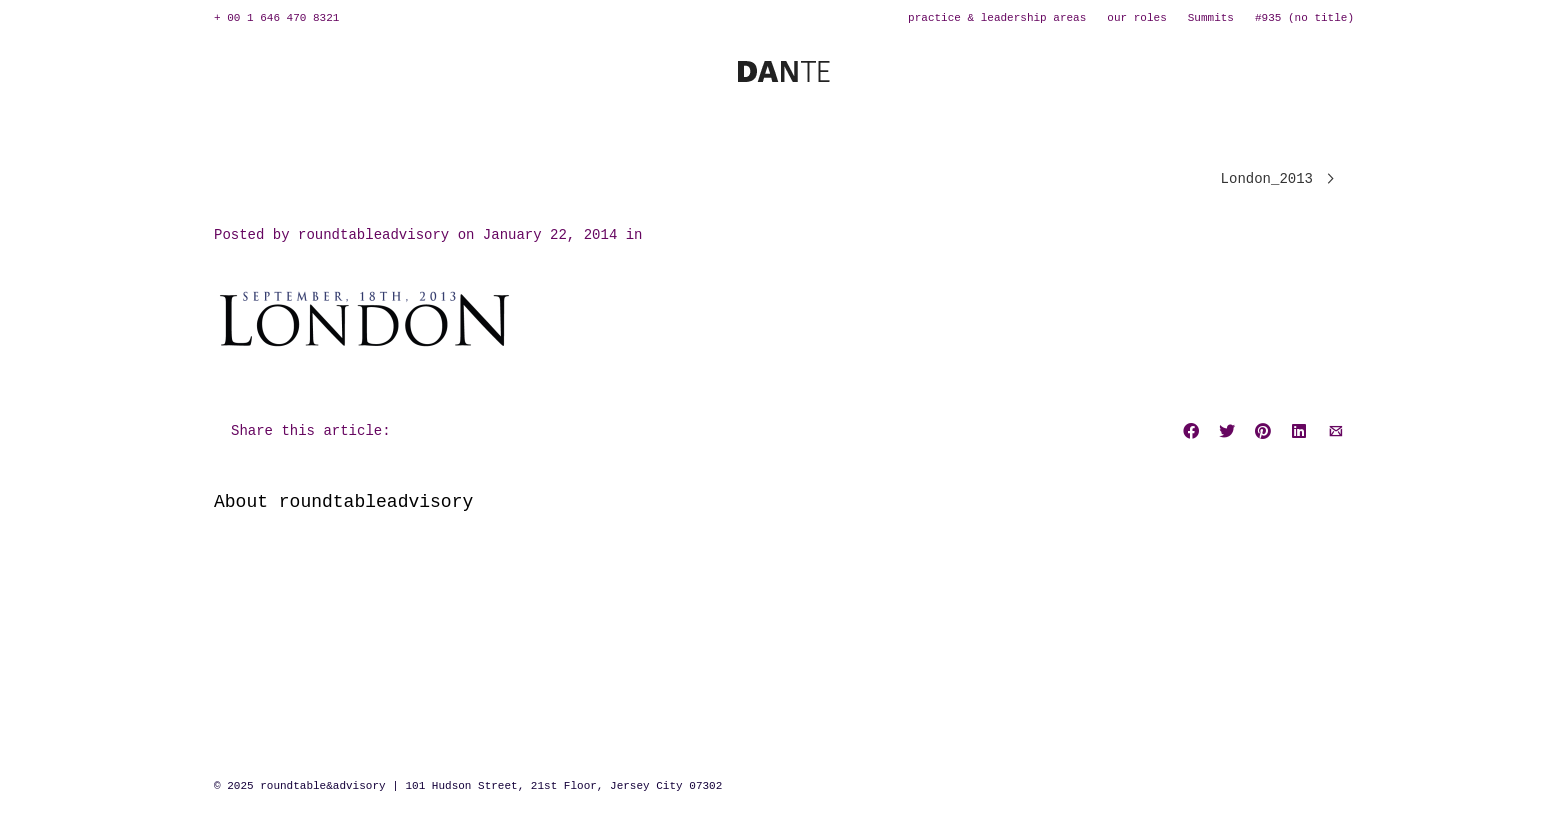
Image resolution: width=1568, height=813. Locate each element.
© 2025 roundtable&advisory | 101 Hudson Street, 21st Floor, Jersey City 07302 (468, 786)
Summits (1211, 18)
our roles (1136, 18)
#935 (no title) (1304, 18)
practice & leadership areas (997, 18)
